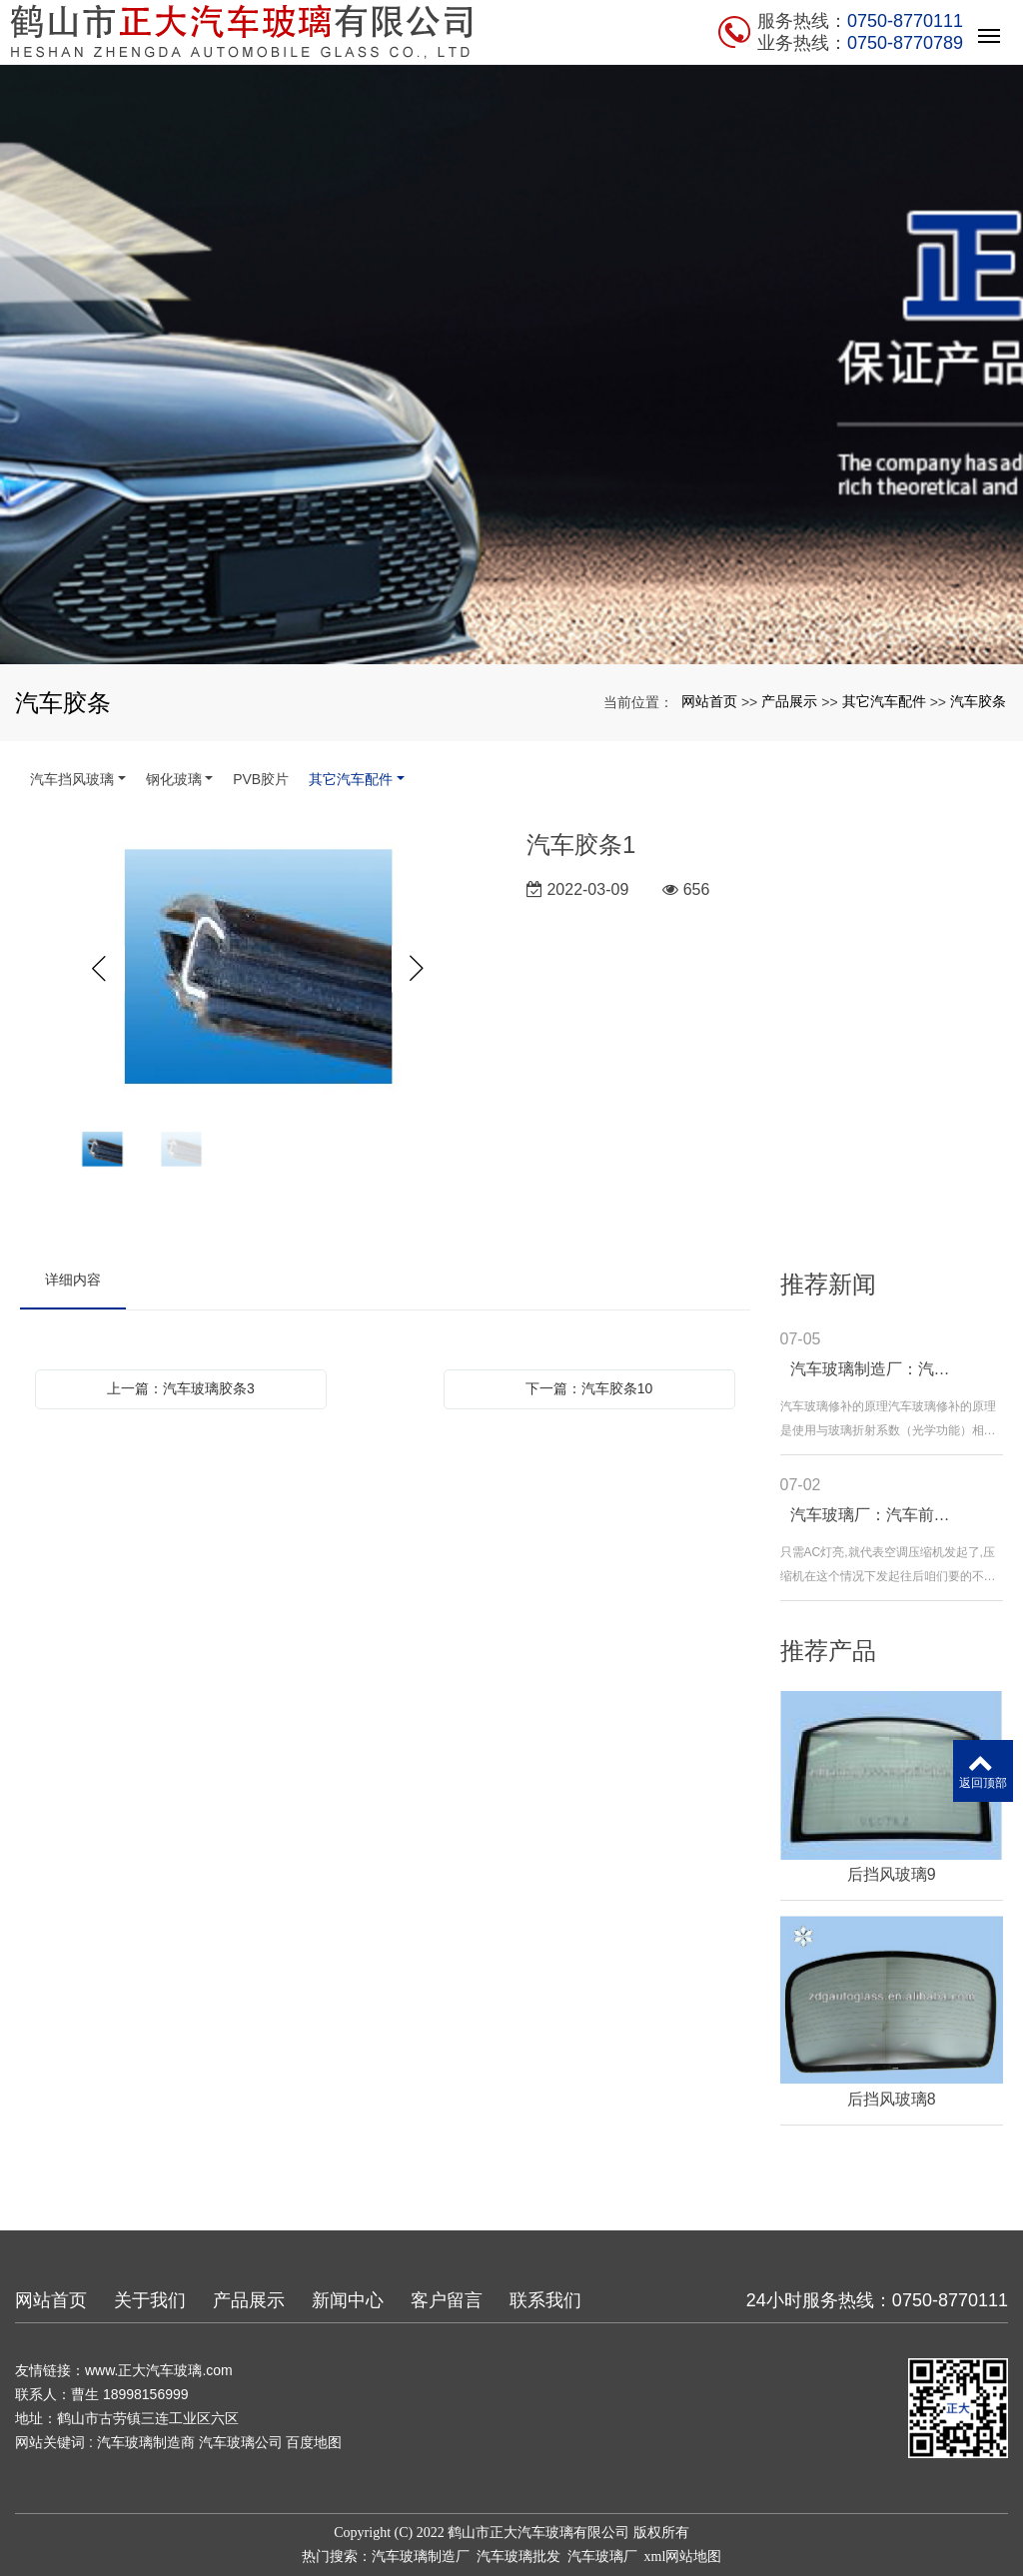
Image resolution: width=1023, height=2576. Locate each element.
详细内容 (73, 1280)
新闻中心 (348, 2300)
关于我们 (150, 2300)
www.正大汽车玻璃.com (159, 2370)
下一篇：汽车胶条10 (589, 1388)
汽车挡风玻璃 (72, 779)
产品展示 (789, 701)
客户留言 (447, 2300)
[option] (259, 969)
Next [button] (417, 969)
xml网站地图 (683, 2556)
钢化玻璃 (174, 779)
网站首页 (709, 701)
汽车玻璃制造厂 (421, 2556)
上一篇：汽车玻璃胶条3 (181, 1388)
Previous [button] (100, 969)
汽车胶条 (978, 701)
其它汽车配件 (884, 701)
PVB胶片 (261, 779)
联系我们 (545, 2300)
